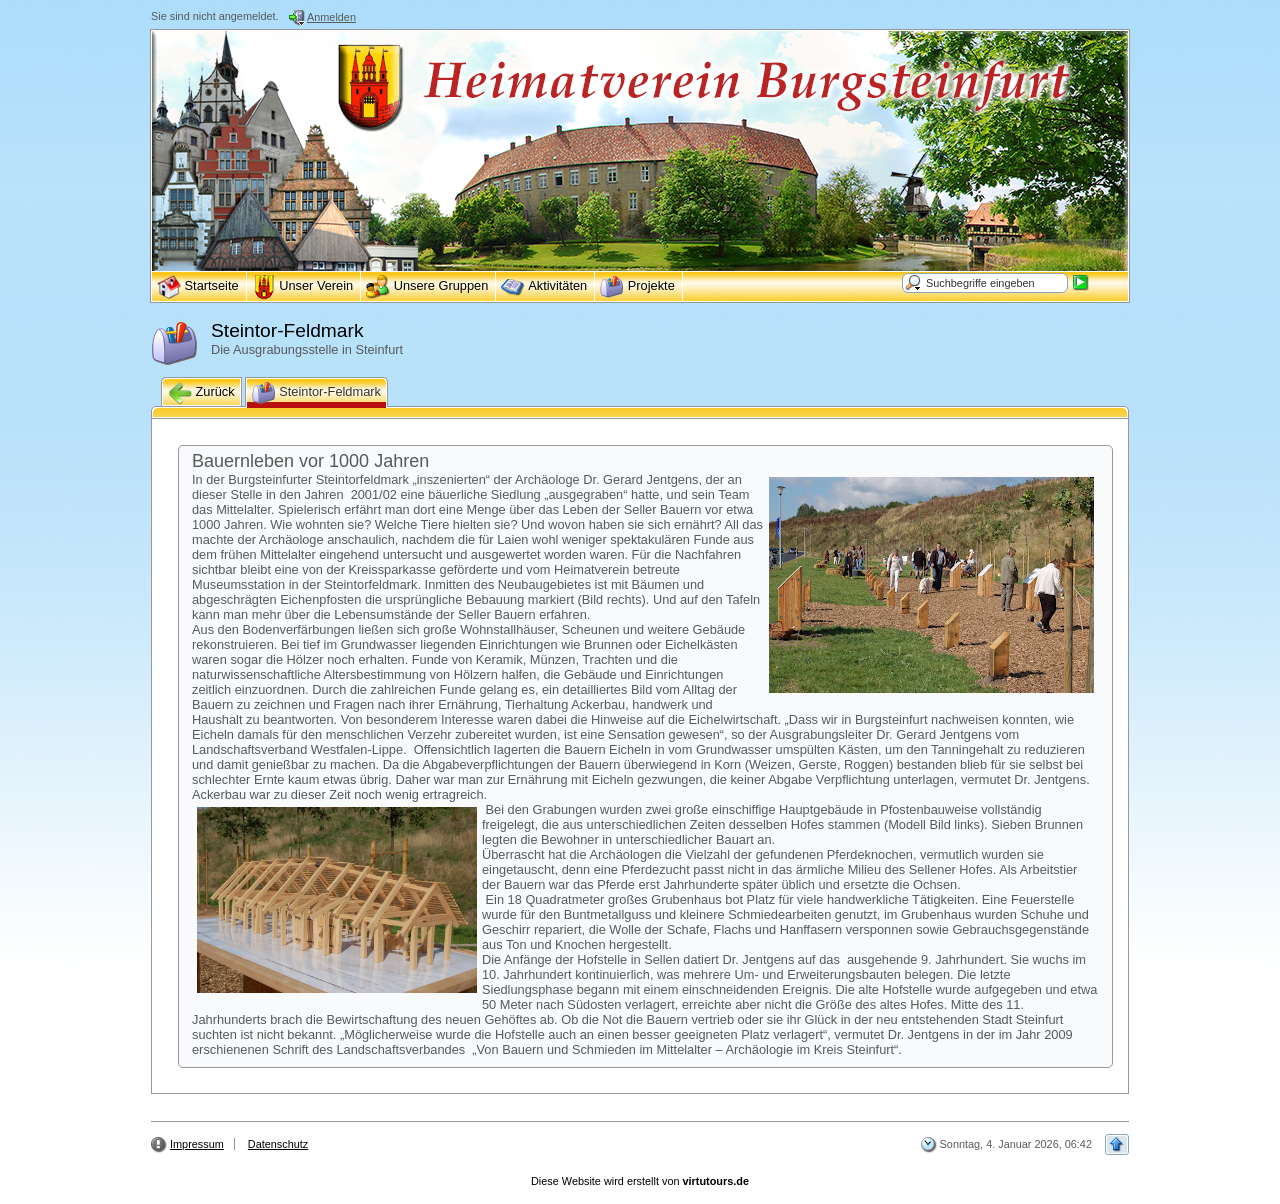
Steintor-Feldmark (316, 393)
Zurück (201, 393)
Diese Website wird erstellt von (640, 1181)
